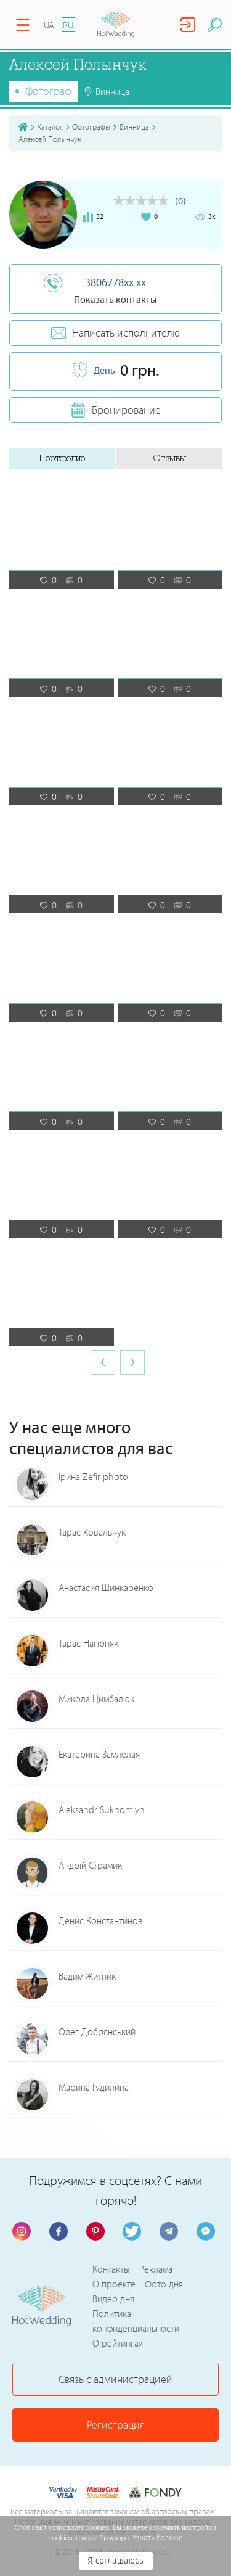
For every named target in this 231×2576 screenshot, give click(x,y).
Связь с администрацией (115, 2379)
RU (68, 25)
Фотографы (91, 126)
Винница (134, 126)
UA (49, 25)
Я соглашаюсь (115, 2561)
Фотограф (48, 91)
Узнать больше (157, 2537)
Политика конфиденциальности (135, 2320)
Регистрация (116, 2425)
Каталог (50, 126)
